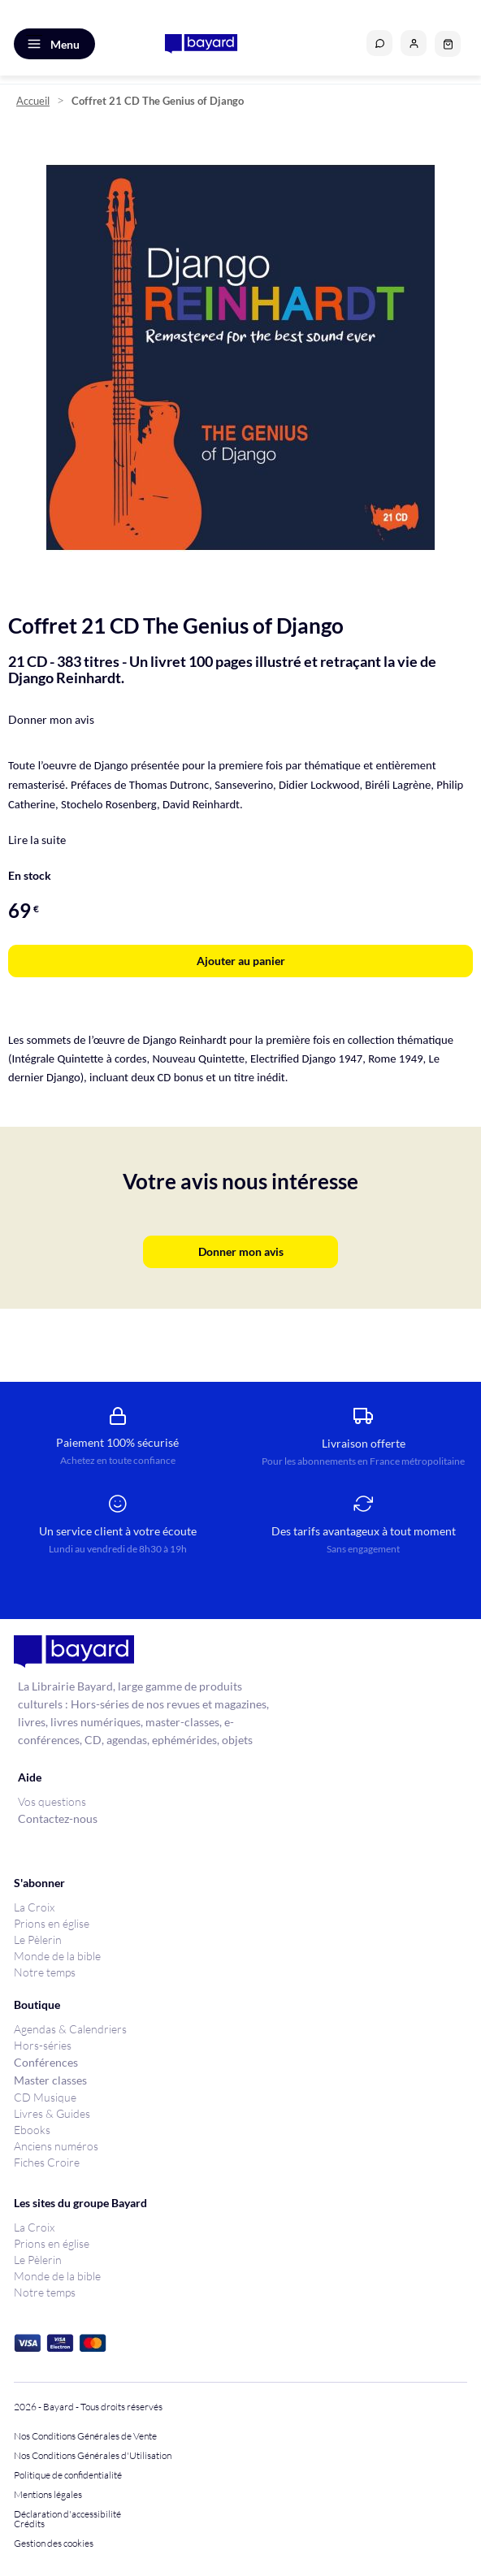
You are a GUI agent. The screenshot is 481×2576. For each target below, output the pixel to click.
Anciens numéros (56, 2146)
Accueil (33, 101)
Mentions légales (48, 2495)
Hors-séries (43, 2045)
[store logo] (201, 44)
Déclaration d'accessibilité (67, 2514)
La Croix (34, 1907)
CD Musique (45, 2097)
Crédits (29, 2524)
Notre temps (45, 1972)
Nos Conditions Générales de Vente (85, 2436)
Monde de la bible (57, 1956)
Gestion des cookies (53, 2543)
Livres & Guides (52, 2113)
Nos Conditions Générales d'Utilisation (94, 2456)
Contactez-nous (58, 1818)
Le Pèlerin (38, 1939)
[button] (414, 43)
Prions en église (51, 1923)
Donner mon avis (51, 719)
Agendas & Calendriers (70, 2029)
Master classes (50, 2080)
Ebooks (32, 2130)
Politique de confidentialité (68, 2475)
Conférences (46, 2062)
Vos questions (52, 1801)
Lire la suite (37, 839)
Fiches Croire (47, 2162)
